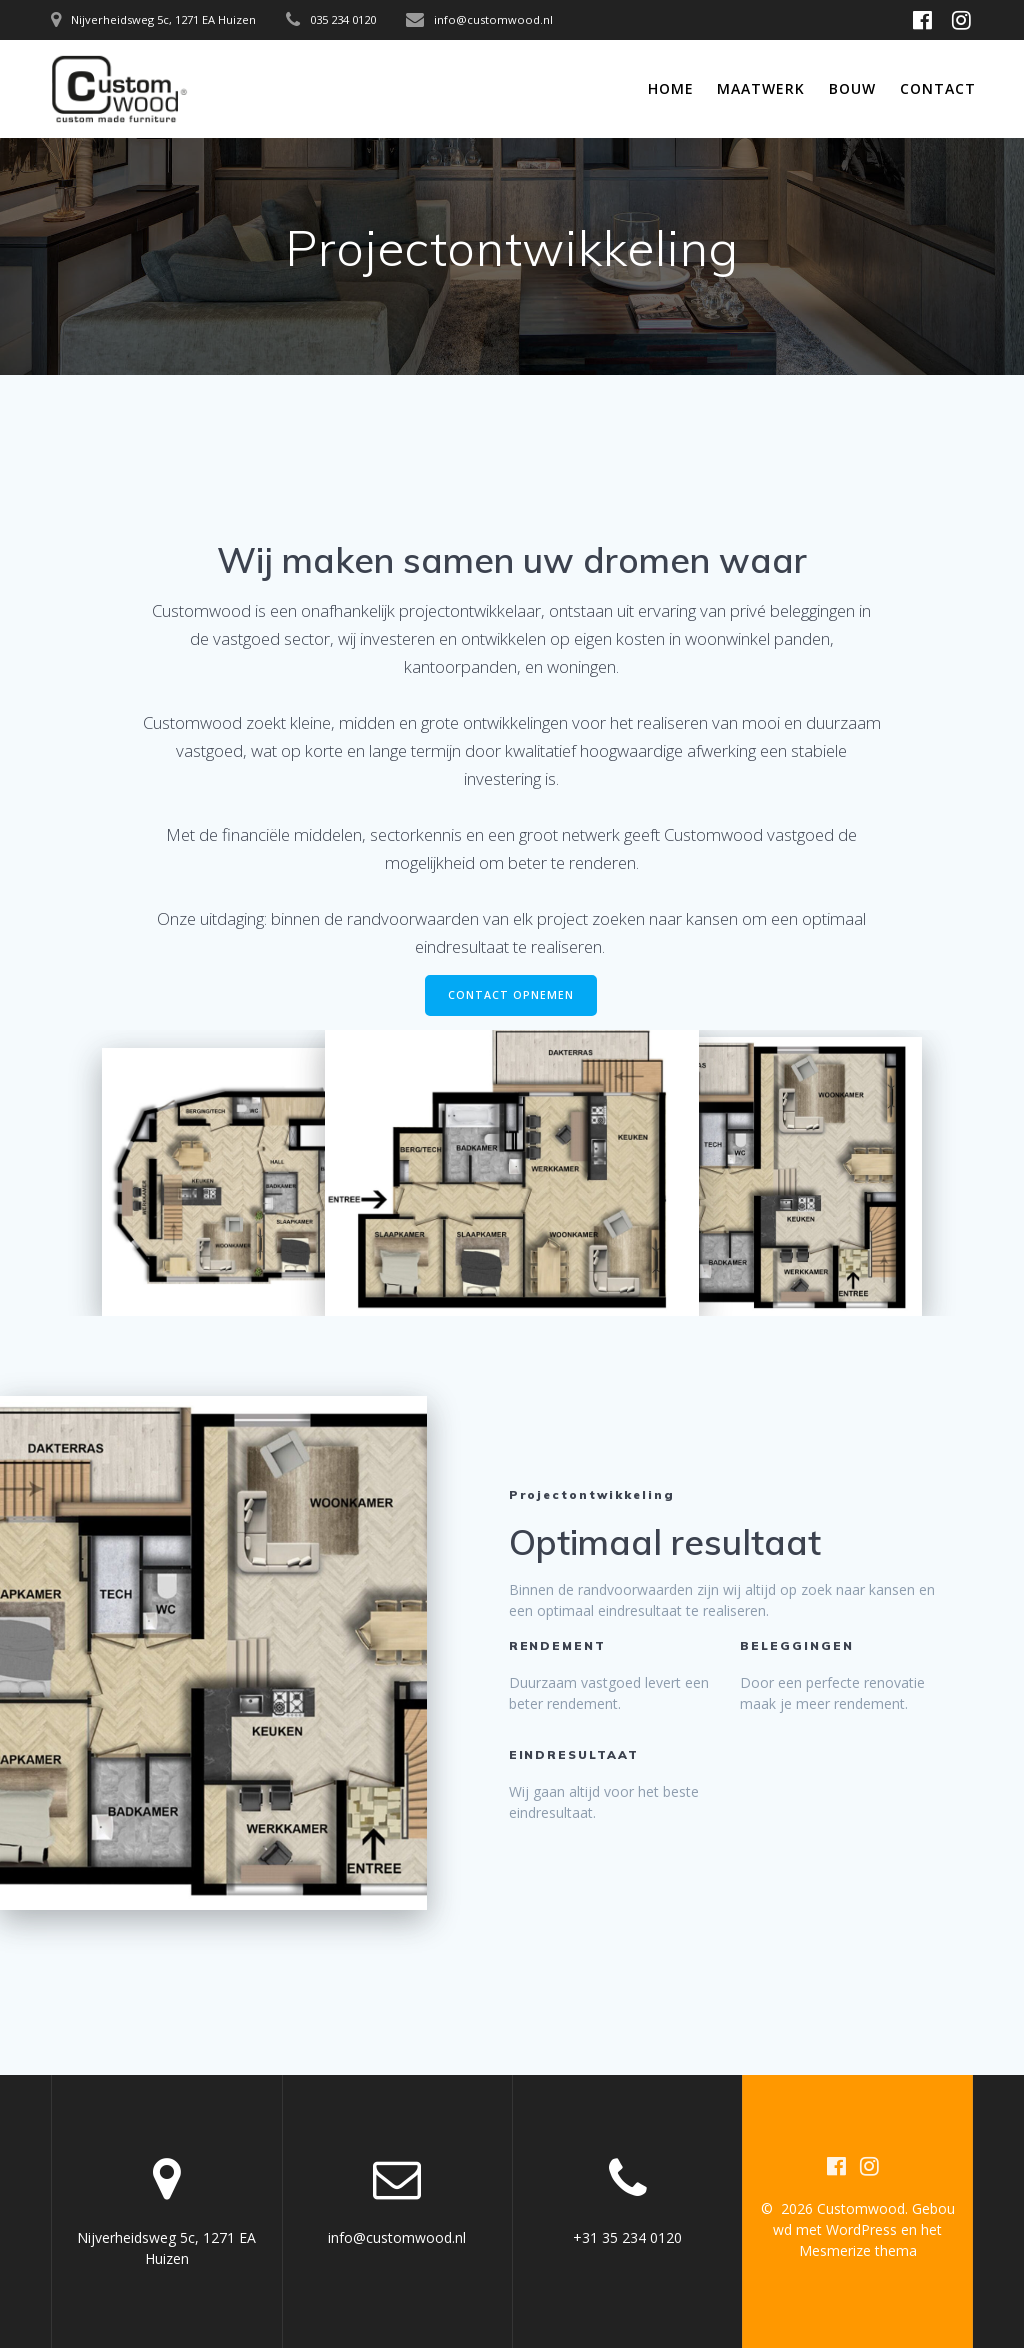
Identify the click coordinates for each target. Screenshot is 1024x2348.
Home (671, 88)
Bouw (852, 88)
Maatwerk (761, 88)
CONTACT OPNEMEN (511, 995)
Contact (938, 88)
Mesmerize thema (858, 2250)
